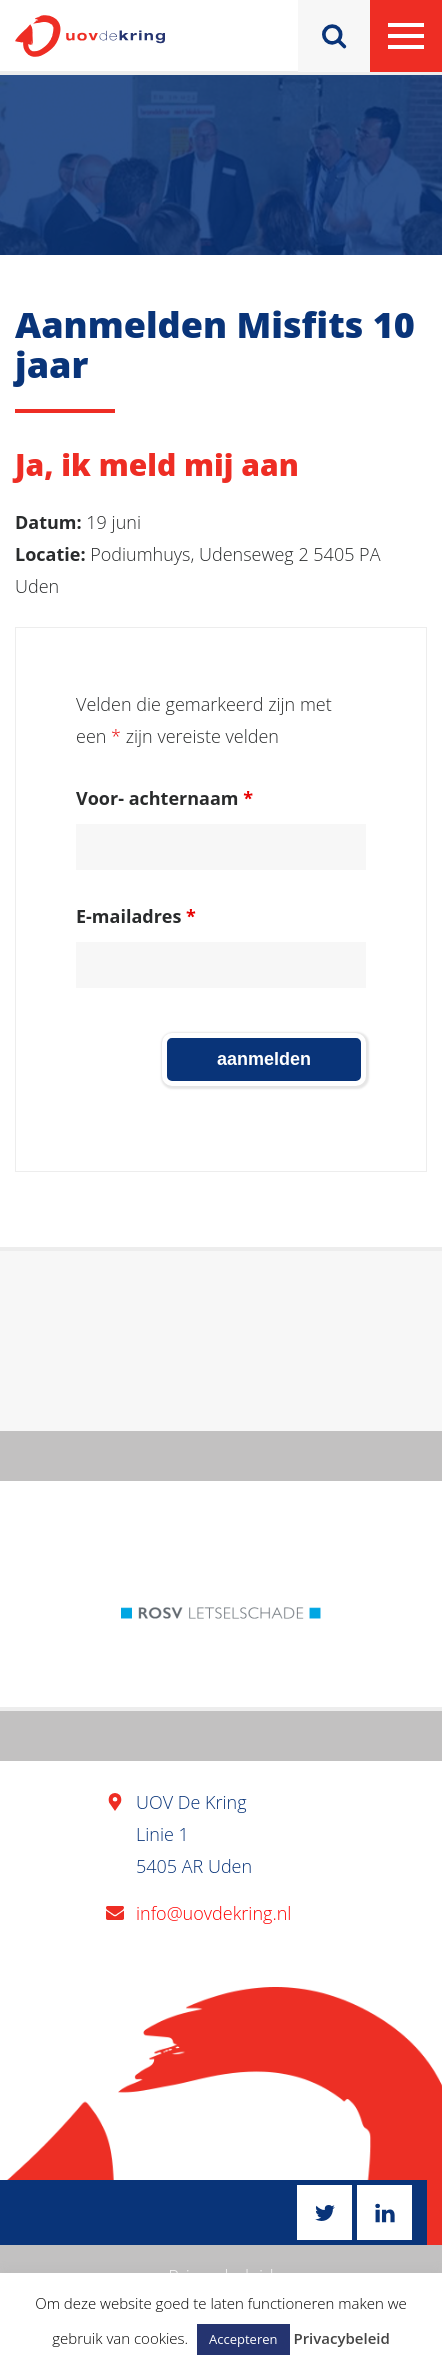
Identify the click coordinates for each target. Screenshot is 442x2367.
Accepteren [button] (243, 2339)
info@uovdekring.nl (213, 1913)
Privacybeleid (341, 2338)
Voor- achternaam (164, 798)
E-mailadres (136, 916)
